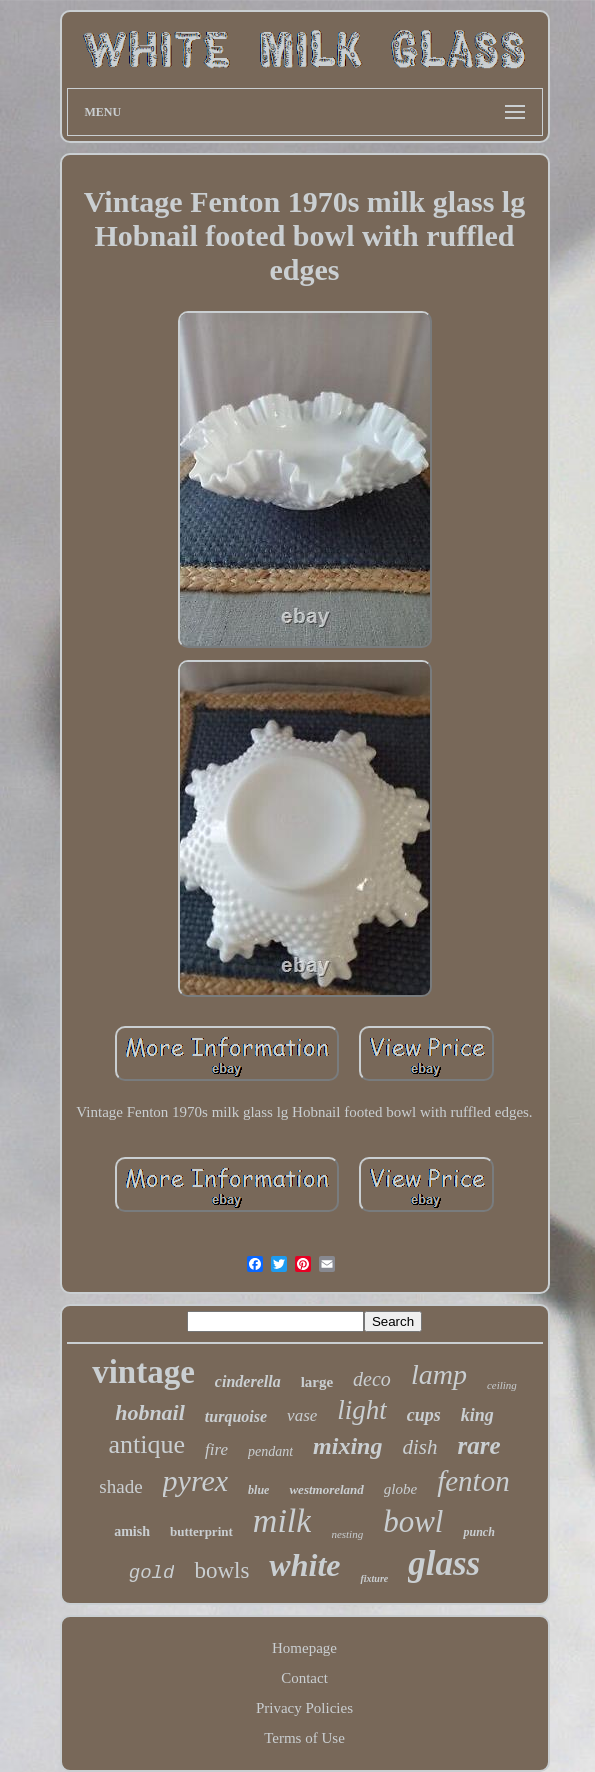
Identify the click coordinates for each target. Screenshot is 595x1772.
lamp (439, 1374)
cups (424, 1415)
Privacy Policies (304, 1708)
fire (216, 1449)
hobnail (150, 1412)
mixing (347, 1446)
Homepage (304, 1648)
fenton (473, 1481)
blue (258, 1490)
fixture (374, 1578)
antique (146, 1444)
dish (419, 1447)
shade (120, 1486)
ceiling (502, 1385)
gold (152, 1573)
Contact (304, 1678)
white (304, 1565)
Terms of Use (304, 1738)
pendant (270, 1451)
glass (444, 1563)
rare (478, 1445)
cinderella (248, 1381)
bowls (221, 1570)
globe (400, 1489)
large (317, 1382)
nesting (347, 1534)
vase (302, 1415)
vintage (143, 1372)
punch (478, 1532)
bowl (413, 1521)
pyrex (196, 1480)
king (477, 1415)
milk (282, 1520)
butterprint (201, 1531)
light (362, 1410)
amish (132, 1531)
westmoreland (326, 1489)
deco (372, 1379)
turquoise (236, 1416)
